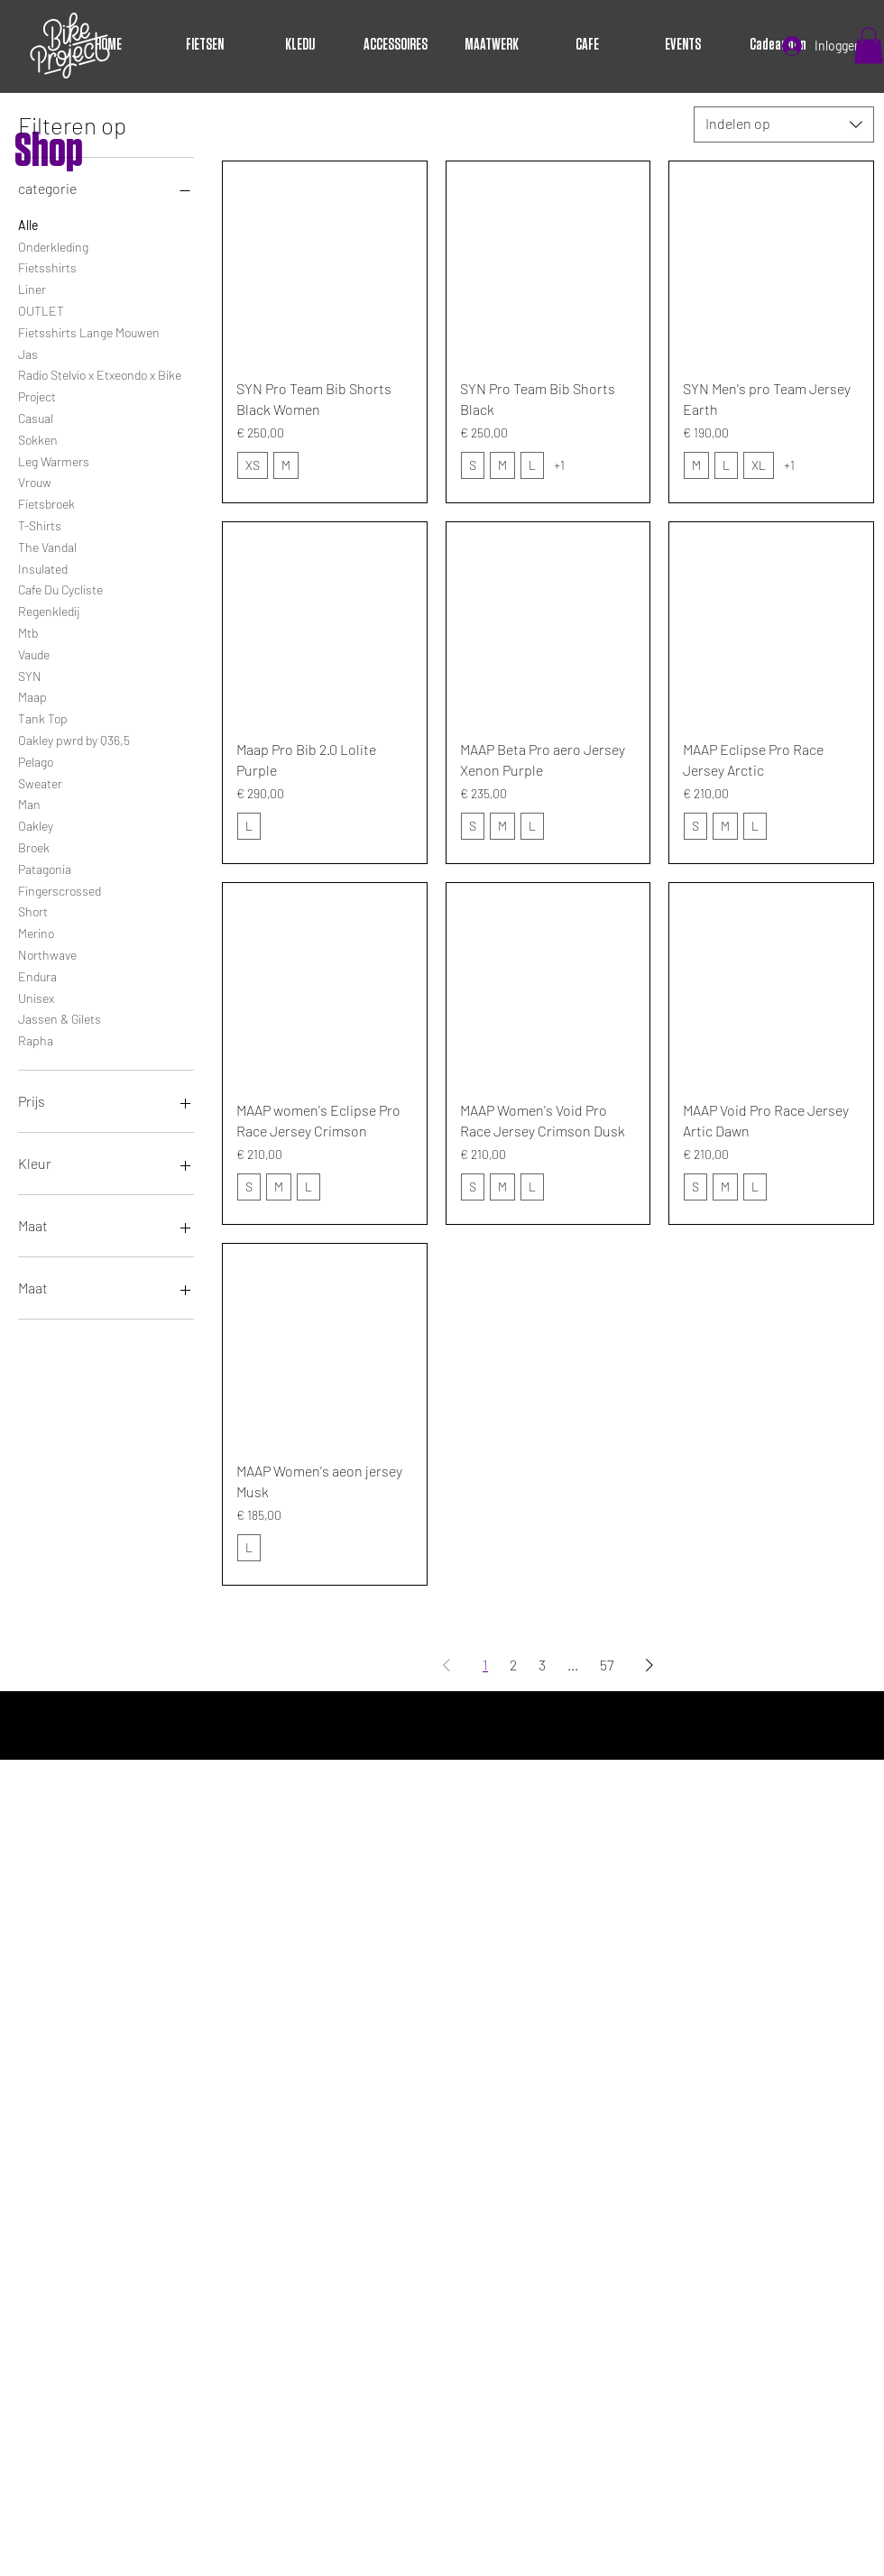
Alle (28, 224)
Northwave (47, 953)
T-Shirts (39, 524)
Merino (36, 932)
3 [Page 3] (542, 1664)
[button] (868, 45)
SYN (29, 675)
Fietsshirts (47, 266)
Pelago (35, 760)
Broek (34, 846)
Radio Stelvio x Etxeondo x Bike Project (99, 384)
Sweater (40, 782)
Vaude (34, 653)
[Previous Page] (446, 1665)
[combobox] (784, 124)
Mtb (28, 631)
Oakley (35, 824)
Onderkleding (53, 245)
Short (33, 910)
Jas (28, 353)
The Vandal (47, 546)
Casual (35, 417)
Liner (32, 288)
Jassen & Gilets (59, 1017)
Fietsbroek (46, 502)
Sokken (38, 438)
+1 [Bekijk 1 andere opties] (559, 465)
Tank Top (43, 717)
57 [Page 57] (606, 1664)
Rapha (35, 1039)
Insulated (43, 567)
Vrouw (34, 481)
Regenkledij (48, 610)
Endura (37, 975)
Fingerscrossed (59, 889)
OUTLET (41, 309)
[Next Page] (649, 1665)
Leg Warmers (53, 460)
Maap (32, 695)
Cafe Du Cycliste (60, 588)
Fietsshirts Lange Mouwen (89, 331)
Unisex (36, 997)
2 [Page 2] (513, 1664)
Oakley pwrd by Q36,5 (74, 739)
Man (29, 803)
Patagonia (44, 868)
